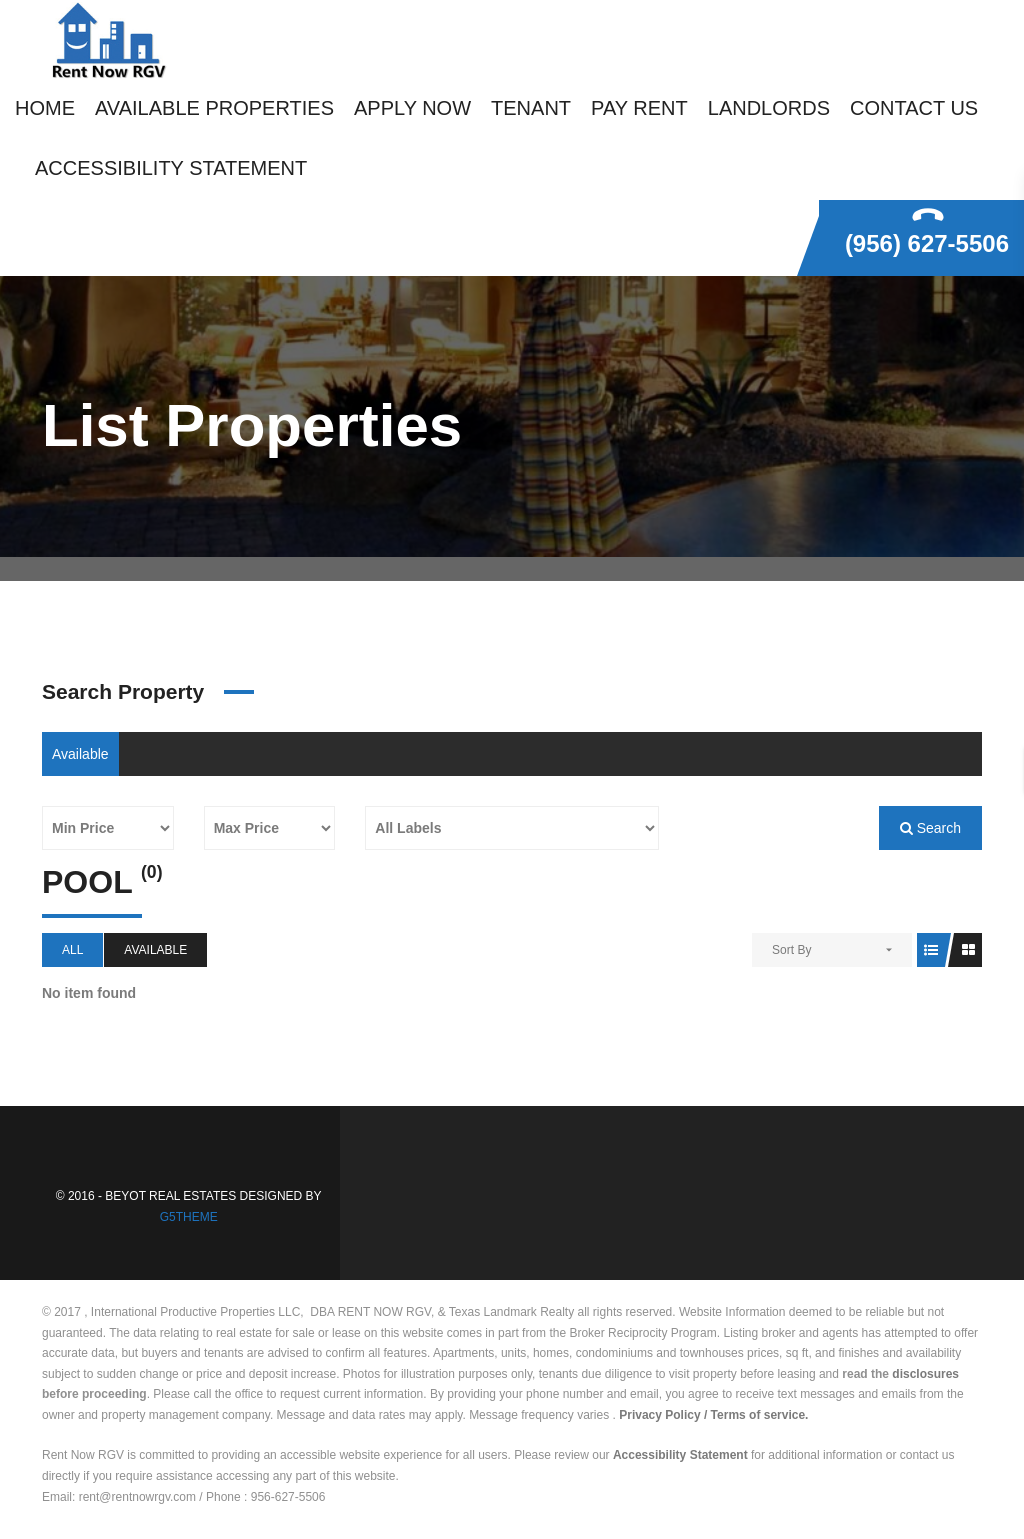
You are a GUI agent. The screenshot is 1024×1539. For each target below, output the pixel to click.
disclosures (925, 1374)
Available (80, 754)
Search (930, 828)
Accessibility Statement (680, 1455)
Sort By (791, 950)
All (72, 950)
